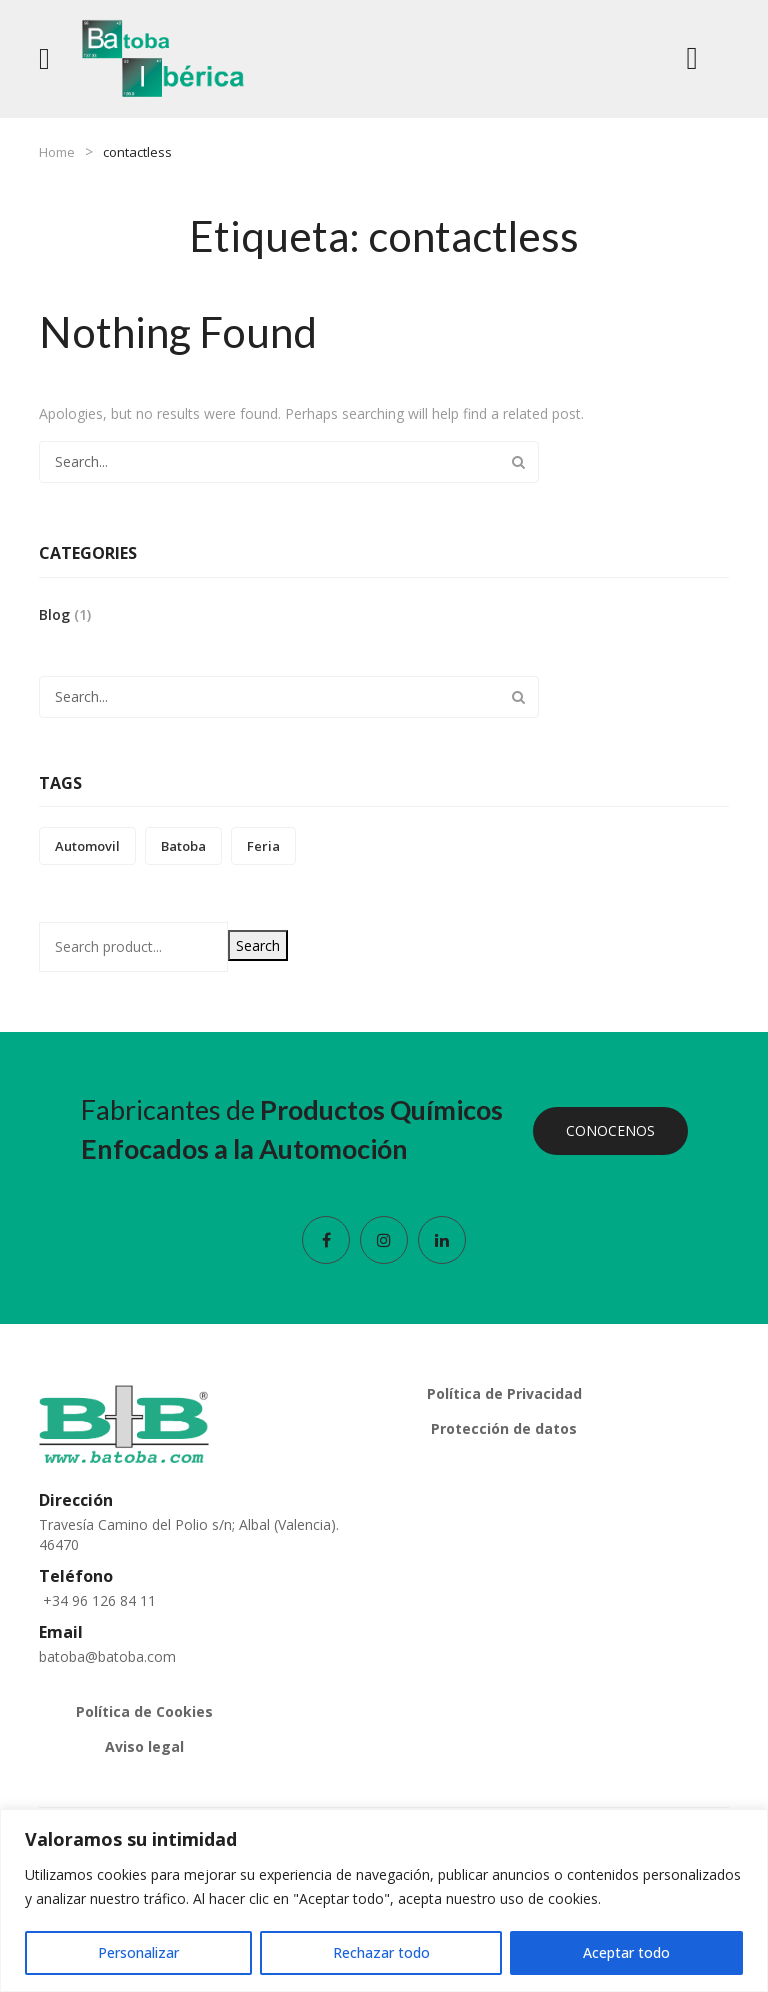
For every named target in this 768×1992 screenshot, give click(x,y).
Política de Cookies (144, 1711)
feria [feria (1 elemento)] (263, 846)
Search (518, 462)
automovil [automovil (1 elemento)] (87, 846)
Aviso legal (144, 1746)
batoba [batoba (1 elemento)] (183, 846)
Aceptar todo (626, 1952)
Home (57, 152)
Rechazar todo (381, 1952)
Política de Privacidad (504, 1393)
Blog (54, 614)
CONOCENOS (610, 1130)
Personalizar (138, 1952)
